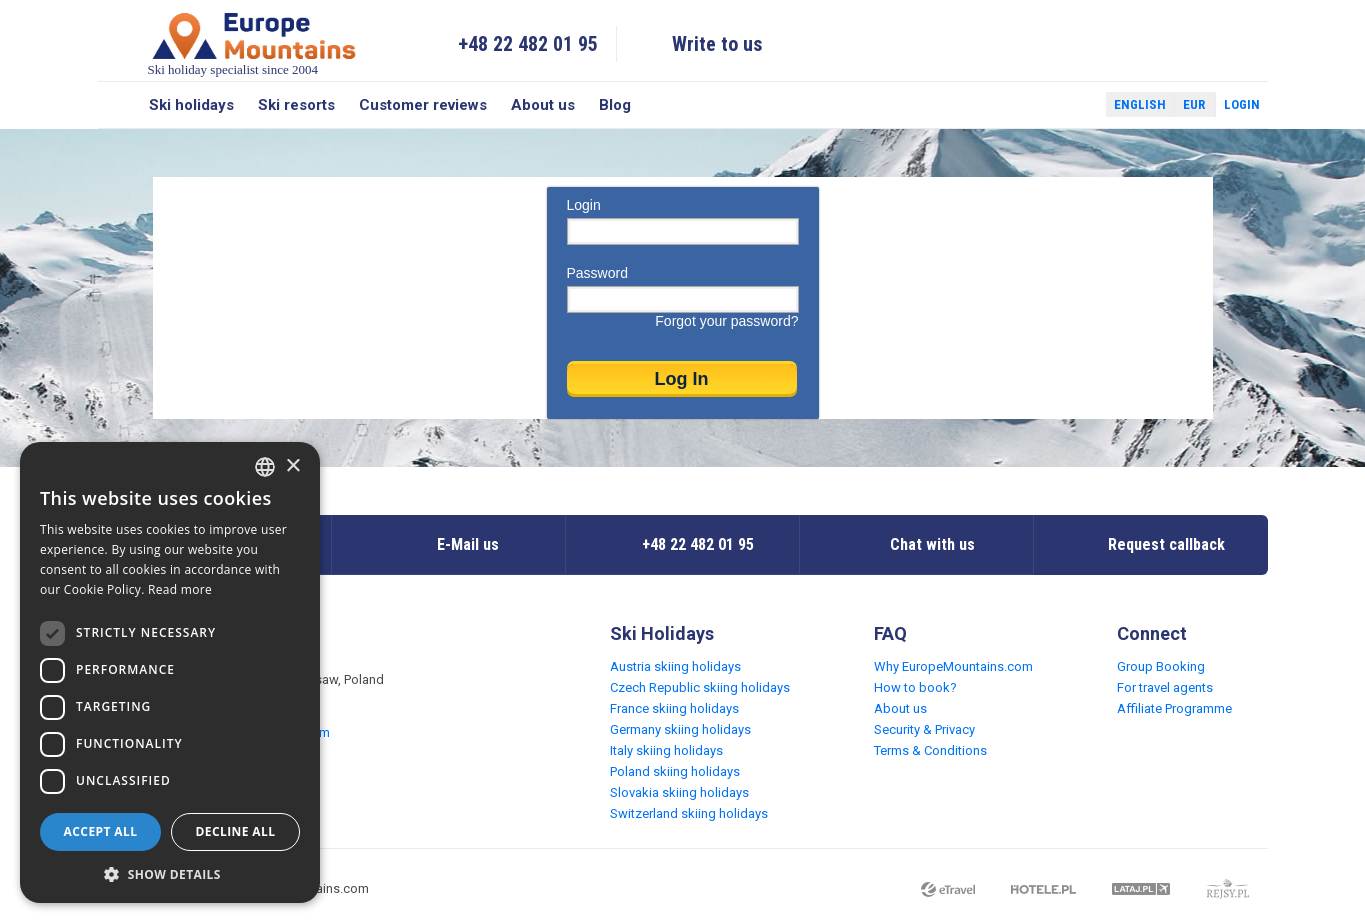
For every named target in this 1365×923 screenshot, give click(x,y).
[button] (170, 873)
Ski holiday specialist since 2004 (254, 43)
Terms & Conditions (930, 750)
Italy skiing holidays (666, 750)
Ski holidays (191, 105)
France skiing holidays (674, 708)
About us (543, 105)
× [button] (292, 466)
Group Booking (1161, 666)
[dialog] (170, 672)
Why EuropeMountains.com (953, 666)
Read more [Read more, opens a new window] (180, 589)
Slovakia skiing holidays (679, 792)
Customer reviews (423, 105)
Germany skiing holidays (680, 729)
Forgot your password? (726, 321)
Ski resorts (296, 105)
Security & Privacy (924, 729)
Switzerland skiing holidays (689, 813)
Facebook (1043, 105)
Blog (615, 105)
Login (1242, 104)
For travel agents (1165, 687)
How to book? (915, 687)
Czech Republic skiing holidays (700, 687)
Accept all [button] (101, 831)
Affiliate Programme (1174, 708)
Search (117, 105)
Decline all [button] (236, 831)
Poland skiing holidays (675, 771)
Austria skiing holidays (675, 666)
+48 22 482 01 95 (528, 44)
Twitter (1072, 105)
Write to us (717, 44)
